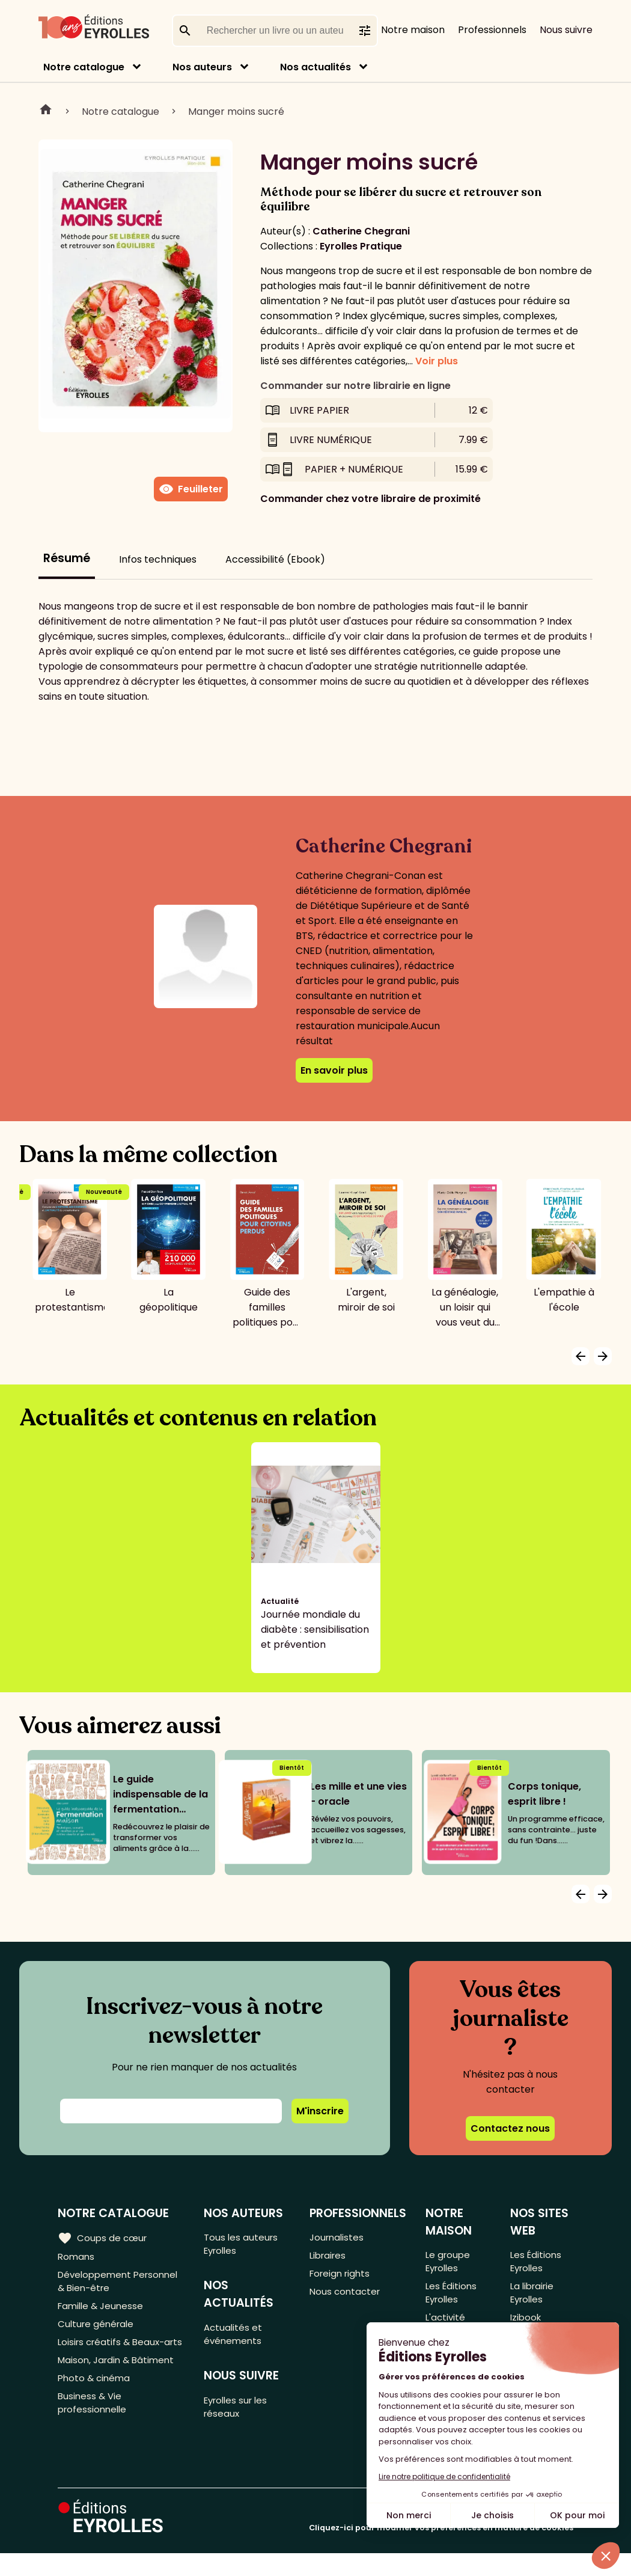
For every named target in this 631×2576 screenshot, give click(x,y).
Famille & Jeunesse (103, 2312)
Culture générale (98, 2332)
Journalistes (337, 2238)
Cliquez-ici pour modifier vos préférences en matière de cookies (441, 2550)
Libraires (329, 2258)
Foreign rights (341, 2277)
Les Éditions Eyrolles (451, 2297)
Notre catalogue (83, 67)
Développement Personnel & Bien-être (122, 2285)
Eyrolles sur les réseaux (239, 2415)
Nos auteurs (202, 67)
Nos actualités (315, 67)
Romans (77, 2258)
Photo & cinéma (95, 2407)
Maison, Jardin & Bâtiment (119, 2387)
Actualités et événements (235, 2339)
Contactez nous (510, 2128)
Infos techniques (158, 559)
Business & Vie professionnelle (94, 2434)
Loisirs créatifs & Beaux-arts (114, 2359)
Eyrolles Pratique (361, 246)
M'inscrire (320, 2111)
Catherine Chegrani (361, 231)
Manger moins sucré (236, 111)
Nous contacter (346, 2297)
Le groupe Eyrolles (448, 2262)
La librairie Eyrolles (533, 2297)
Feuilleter (191, 489)
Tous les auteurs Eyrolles (243, 2245)
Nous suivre (566, 30)
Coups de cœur (104, 2237)
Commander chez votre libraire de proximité (370, 499)
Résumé (66, 558)
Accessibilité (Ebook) (275, 559)
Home (45, 111)
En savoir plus (334, 1070)
